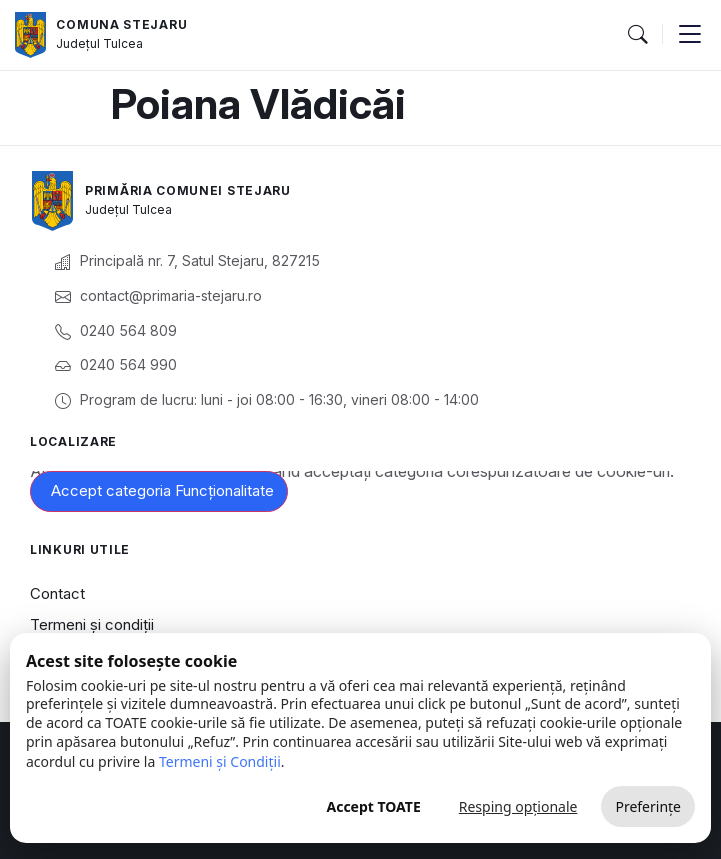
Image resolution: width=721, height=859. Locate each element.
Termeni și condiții (92, 624)
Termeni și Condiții (220, 761)
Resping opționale (518, 806)
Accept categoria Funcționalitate (162, 490)
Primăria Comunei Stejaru (188, 190)
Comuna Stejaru (121, 24)
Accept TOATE (373, 806)
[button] (637, 35)
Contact (57, 593)
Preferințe (648, 806)
